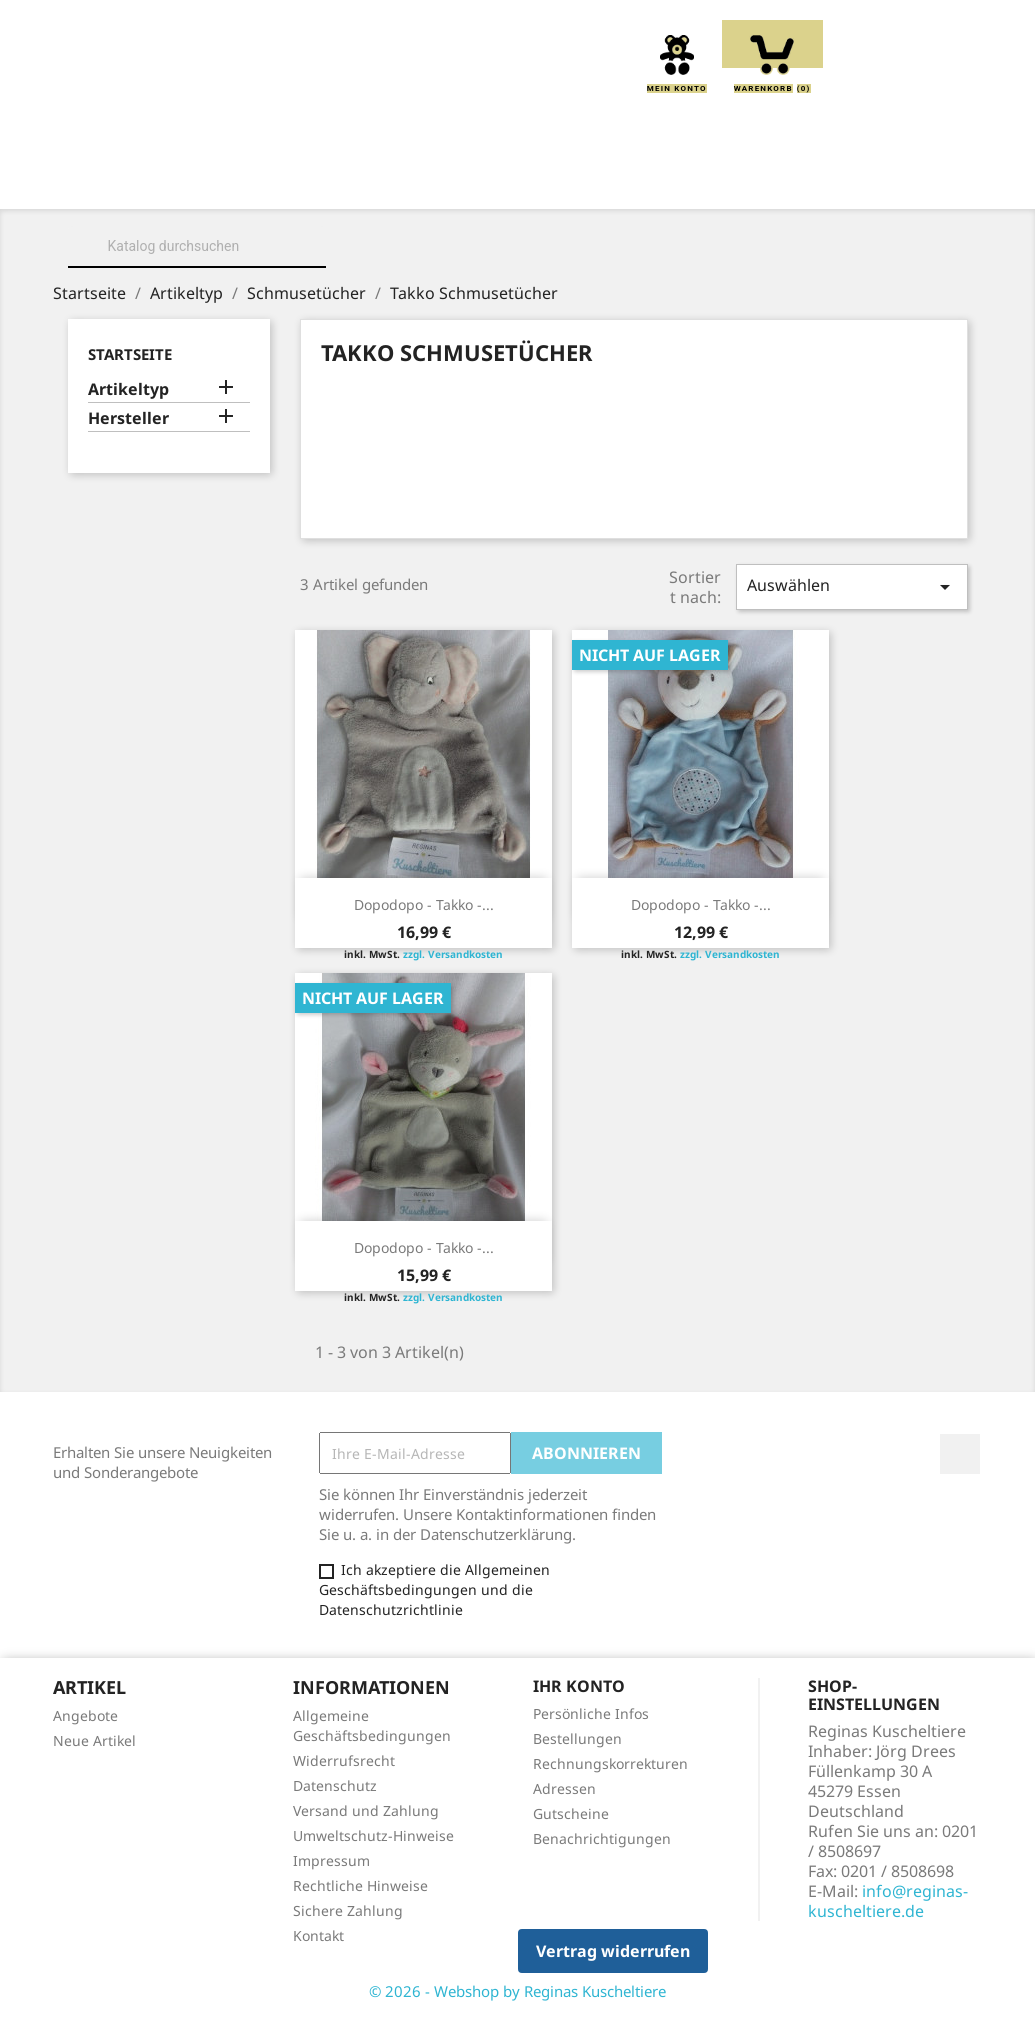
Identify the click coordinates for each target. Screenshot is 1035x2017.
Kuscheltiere (350, 181)
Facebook (960, 1454)
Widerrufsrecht (344, 1760)
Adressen (564, 1788)
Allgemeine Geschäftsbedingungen (372, 1725)
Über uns (217, 181)
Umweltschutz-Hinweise (373, 1835)
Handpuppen (719, 181)
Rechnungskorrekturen (610, 1763)
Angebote (85, 1715)
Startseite (130, 354)
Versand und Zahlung (366, 1810)
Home (117, 181)
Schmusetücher (875, 181)
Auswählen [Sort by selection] (852, 586)
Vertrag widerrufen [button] (613, 1951)
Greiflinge (584, 181)
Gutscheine (571, 1813)
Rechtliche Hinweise (360, 1885)
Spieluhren (517, 203)
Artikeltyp (128, 389)
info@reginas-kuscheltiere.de (888, 1901)
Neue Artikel (94, 1740)
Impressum (331, 1860)
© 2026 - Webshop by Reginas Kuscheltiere (517, 1991)
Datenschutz (335, 1785)
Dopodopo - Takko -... (424, 904)
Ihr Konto (579, 1686)
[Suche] (197, 246)
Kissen (473, 181)
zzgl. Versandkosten (453, 954)
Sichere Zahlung (348, 1910)
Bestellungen (577, 1738)
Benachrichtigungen (602, 1838)
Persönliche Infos (591, 1713)
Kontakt (318, 1935)
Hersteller (128, 418)
